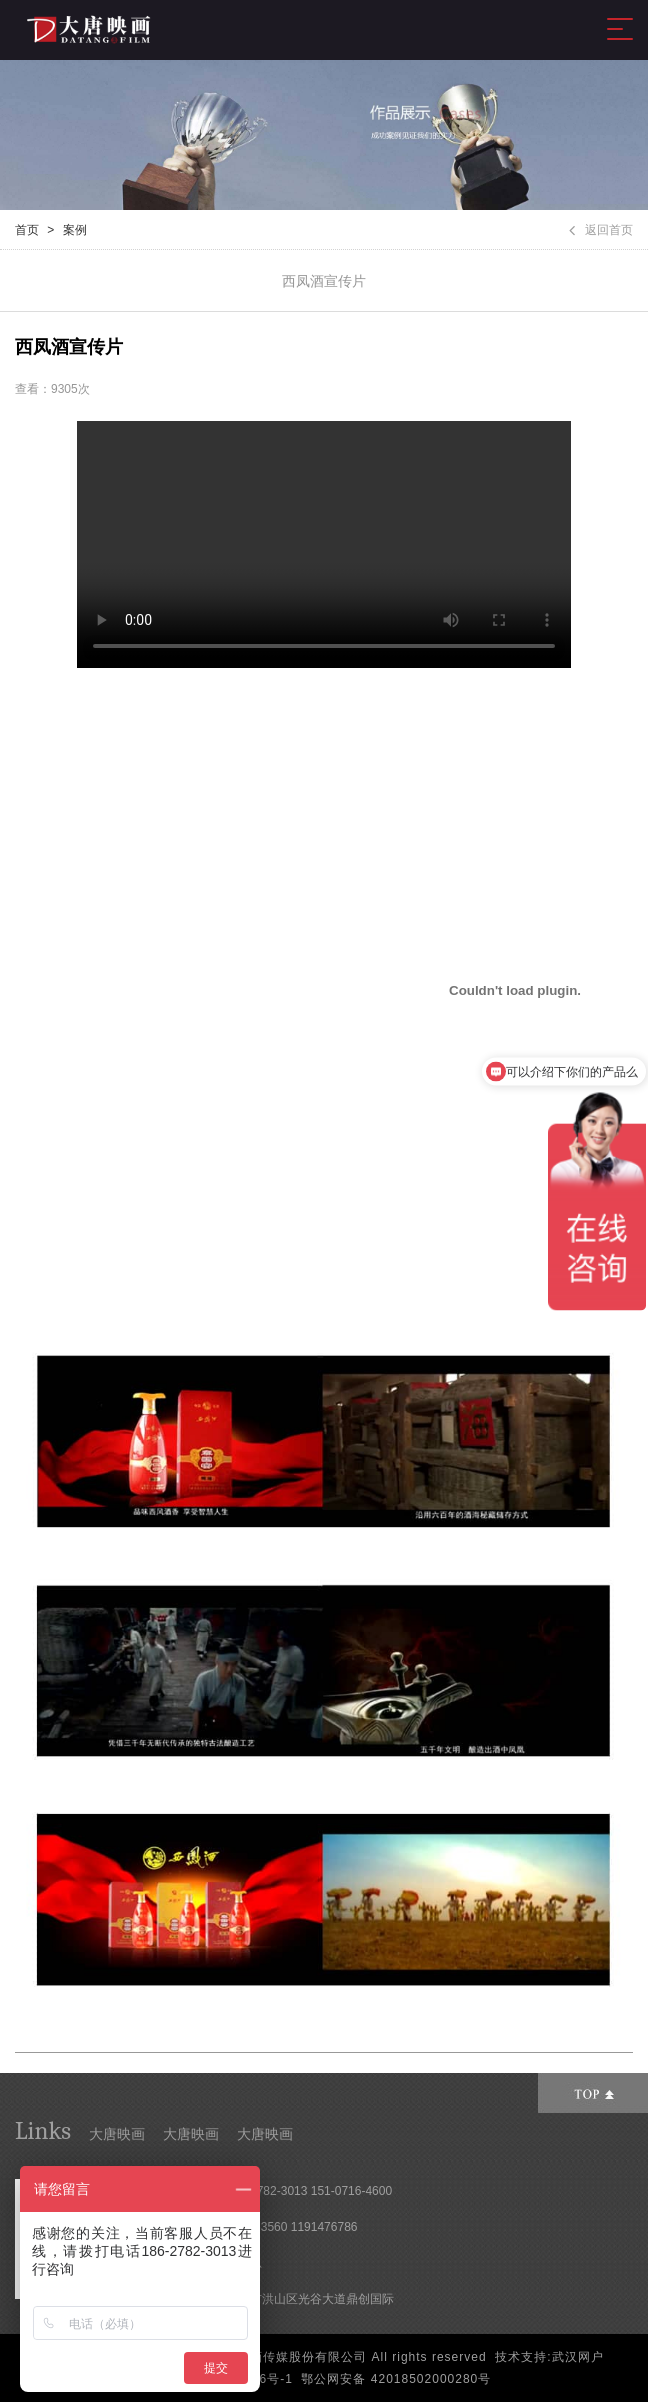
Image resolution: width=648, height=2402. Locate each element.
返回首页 (601, 230)
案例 (75, 230)
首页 (27, 230)
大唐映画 (117, 2134)
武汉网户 (578, 2357)
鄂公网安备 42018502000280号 (396, 2379)
